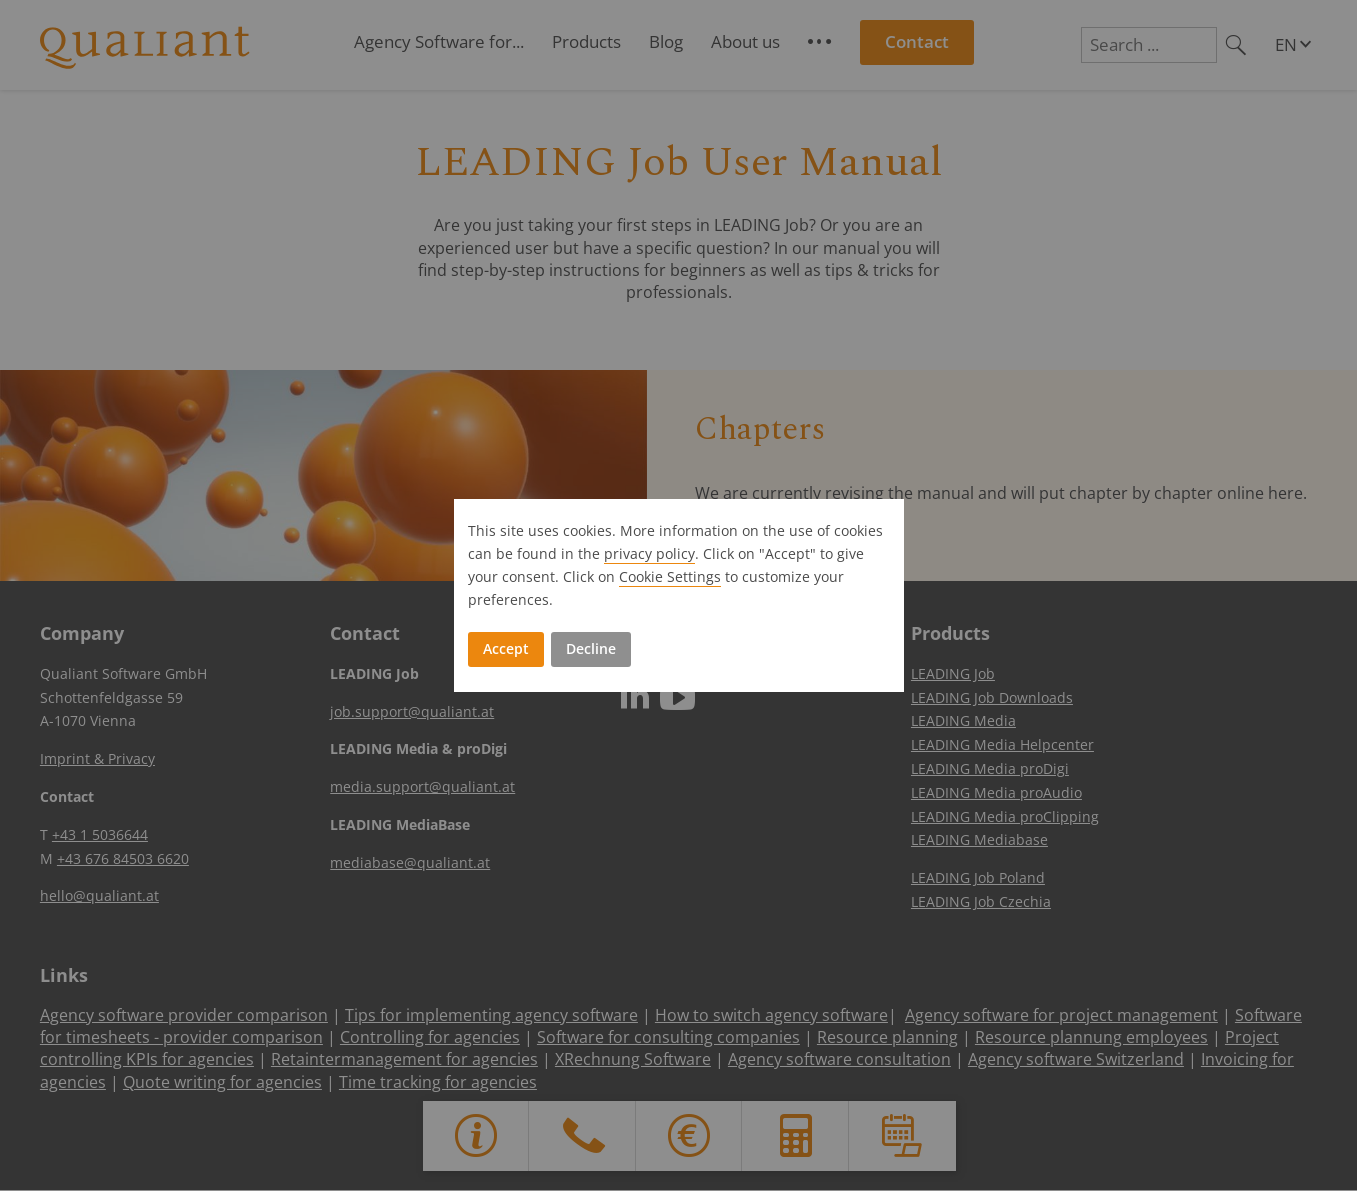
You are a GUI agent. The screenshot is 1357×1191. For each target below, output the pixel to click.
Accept (506, 648)
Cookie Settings (670, 576)
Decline (591, 648)
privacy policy (649, 553)
